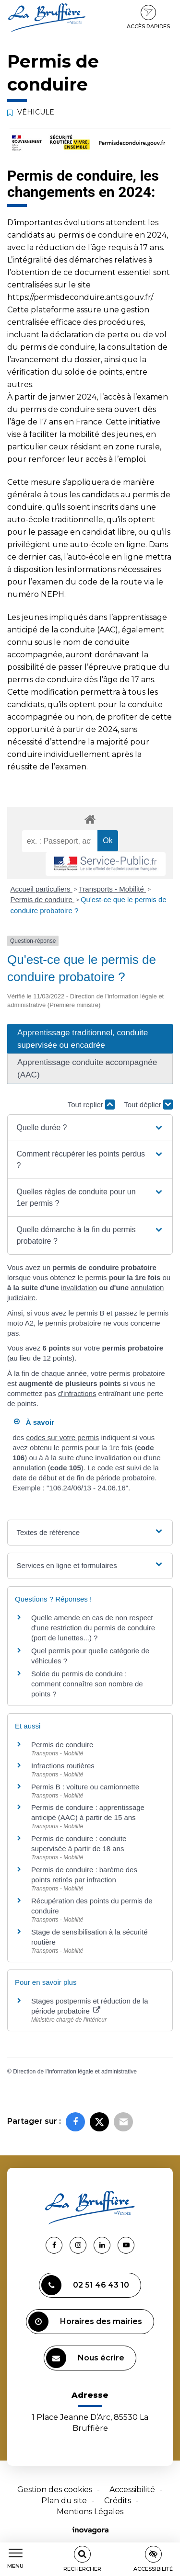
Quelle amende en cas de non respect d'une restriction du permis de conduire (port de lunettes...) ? (93, 1628)
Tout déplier (148, 1104)
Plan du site (64, 2500)
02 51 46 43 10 (85, 2285)
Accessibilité (132, 2489)
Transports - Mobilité (112, 889)
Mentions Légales (90, 2511)
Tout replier (91, 1104)
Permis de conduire (42, 899)
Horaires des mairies (85, 2322)
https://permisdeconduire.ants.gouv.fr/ (79, 297)
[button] (89, 1128)
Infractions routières (63, 1766)
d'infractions (77, 1393)
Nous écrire (85, 2358)
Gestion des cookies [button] (54, 2489)
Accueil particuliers (41, 889)
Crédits (117, 2500)
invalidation (79, 1287)
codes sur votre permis (62, 1437)
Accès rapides (148, 17)
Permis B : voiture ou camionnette (85, 1787)
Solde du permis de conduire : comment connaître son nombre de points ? (87, 1684)
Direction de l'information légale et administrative (75, 2071)
